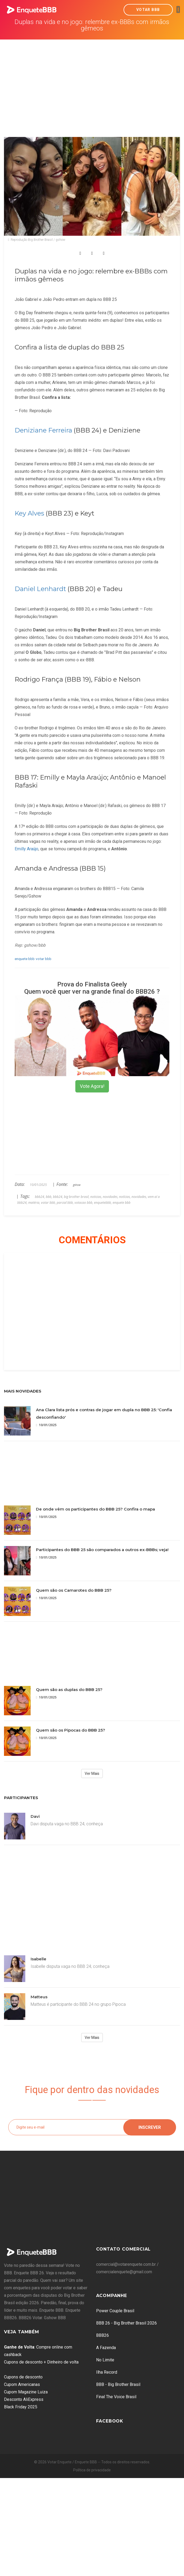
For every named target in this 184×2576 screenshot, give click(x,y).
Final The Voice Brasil (116, 2396)
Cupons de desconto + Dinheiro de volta (41, 2362)
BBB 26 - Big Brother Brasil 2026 (126, 2323)
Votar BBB (148, 9)
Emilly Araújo (26, 848)
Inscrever (149, 2127)
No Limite (105, 2359)
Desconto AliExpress (23, 2399)
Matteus (39, 1996)
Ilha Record (106, 2372)
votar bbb (43, 959)
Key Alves (29, 513)
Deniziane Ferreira (43, 430)
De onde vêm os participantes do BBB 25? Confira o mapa (95, 1509)
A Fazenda (106, 2347)
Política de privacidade (92, 2470)
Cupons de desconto (23, 2377)
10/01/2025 (46, 1425)
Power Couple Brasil (115, 2310)
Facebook (109, 2421)
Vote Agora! (92, 1086)
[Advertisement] (92, 79)
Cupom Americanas (22, 2384)
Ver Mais (92, 1773)
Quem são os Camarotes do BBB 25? (74, 1590)
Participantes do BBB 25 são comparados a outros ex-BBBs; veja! (102, 1549)
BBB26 (102, 2335)
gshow (76, 1185)
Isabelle (38, 1958)
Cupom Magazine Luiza (26, 2391)
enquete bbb (25, 959)
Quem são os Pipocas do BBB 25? (70, 1730)
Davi (35, 1816)
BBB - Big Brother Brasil (118, 2384)
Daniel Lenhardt (40, 589)
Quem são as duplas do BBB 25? (69, 1689)
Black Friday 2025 (20, 2406)
